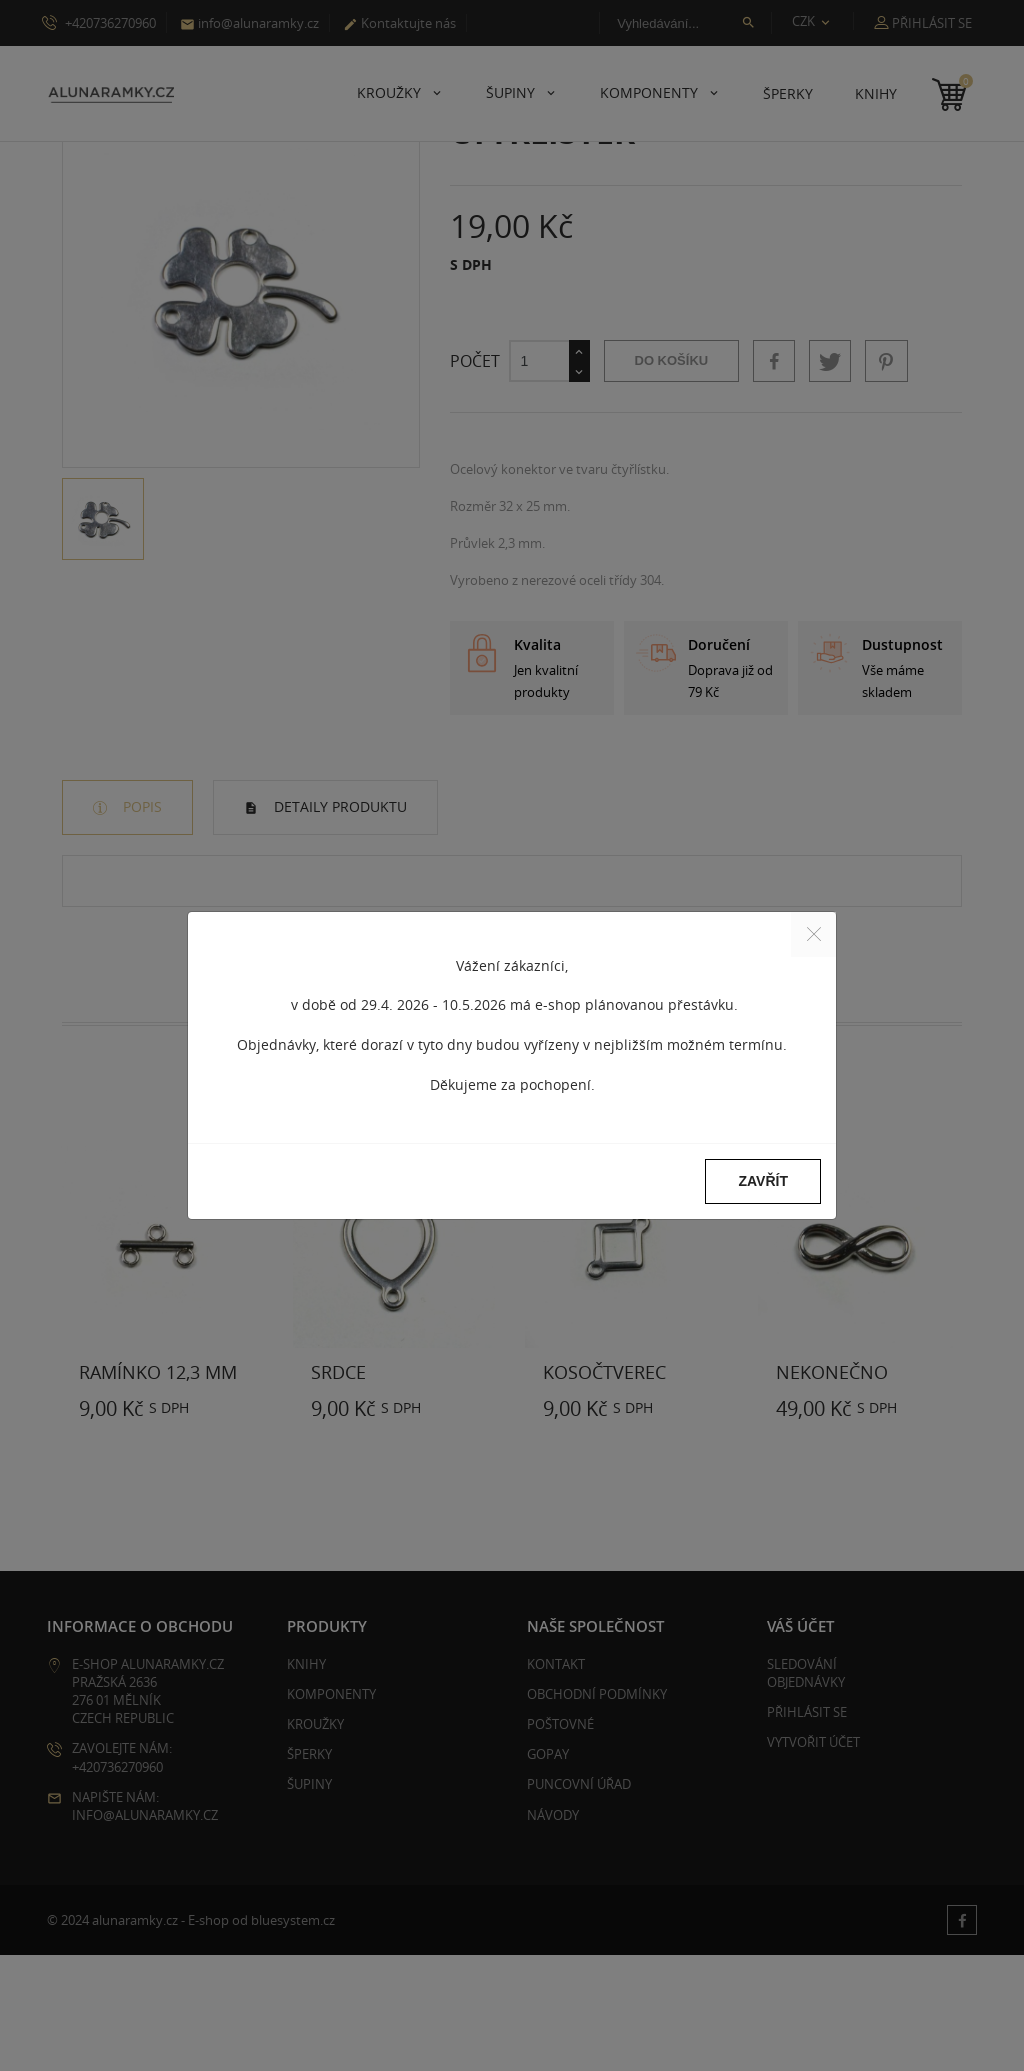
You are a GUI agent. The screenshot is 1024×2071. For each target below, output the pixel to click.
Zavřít (763, 1181)
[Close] (813, 934)
